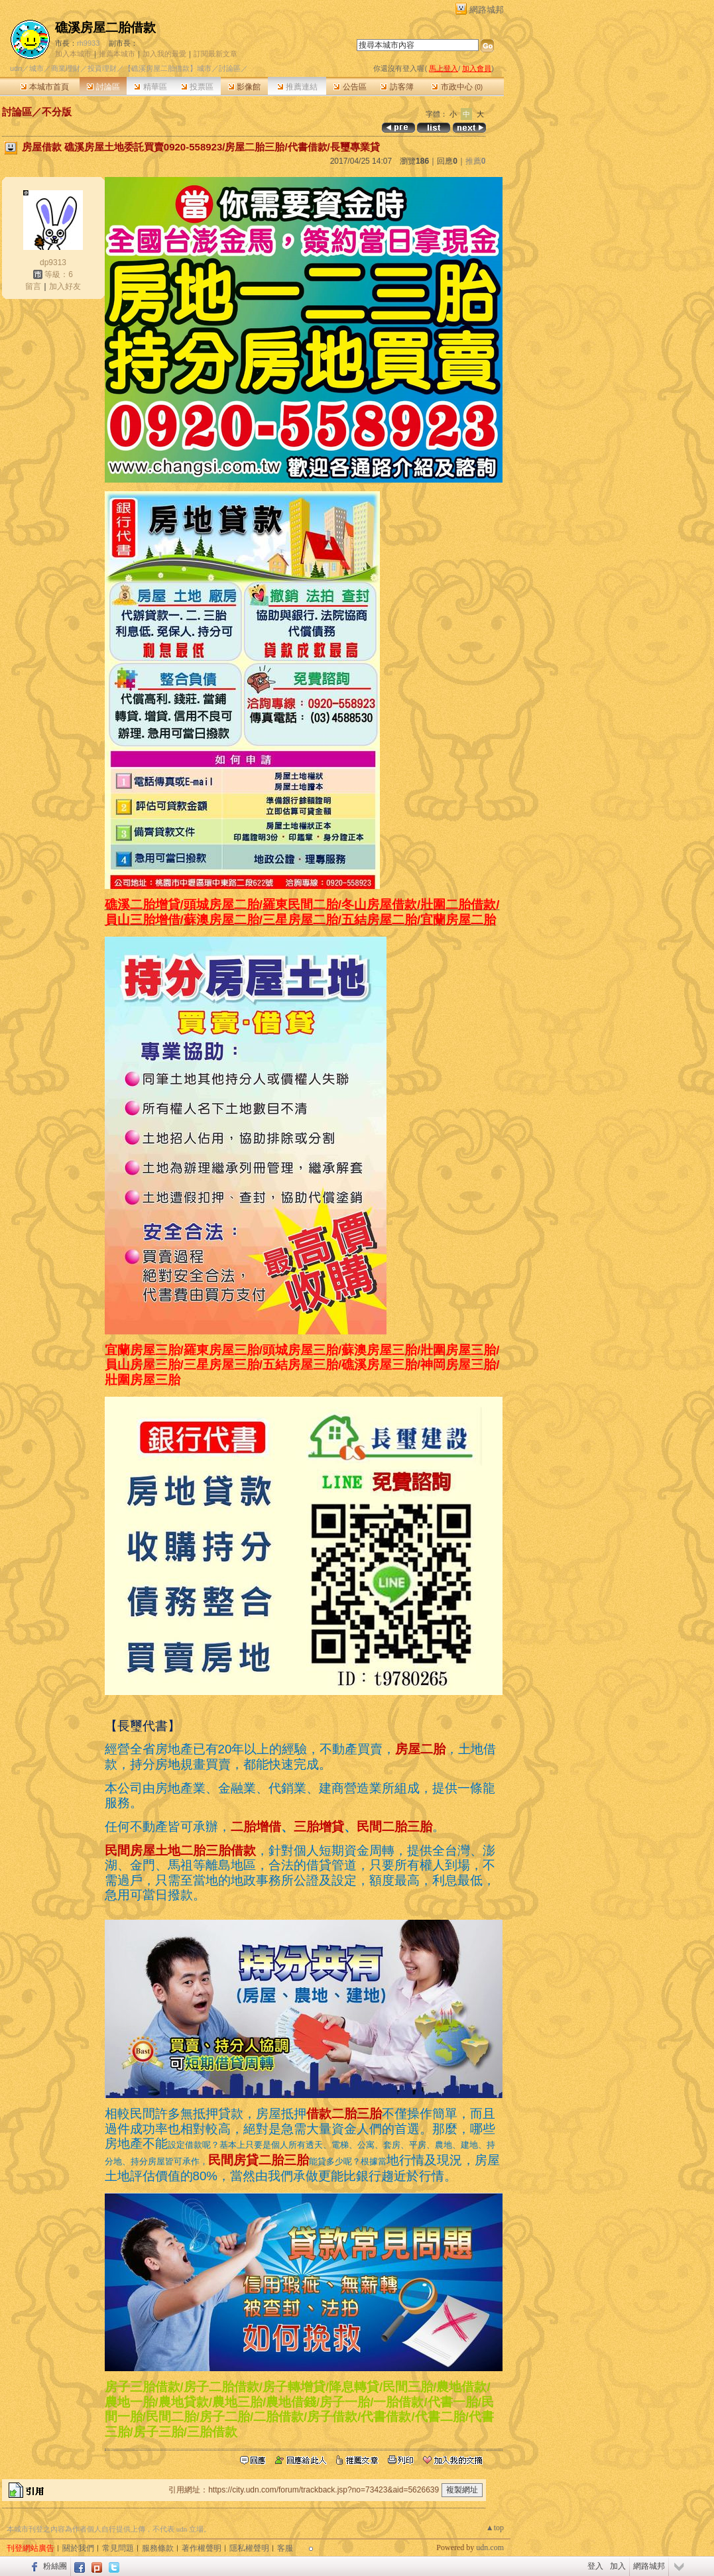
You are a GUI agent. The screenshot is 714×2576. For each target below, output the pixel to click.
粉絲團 (55, 2566)
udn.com (490, 2547)
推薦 (475, 161)
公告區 (349, 86)
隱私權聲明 (249, 2548)
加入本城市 (73, 54)
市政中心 (457, 86)
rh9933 (88, 43)
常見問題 (118, 2548)
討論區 (103, 86)
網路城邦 (486, 10)
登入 (595, 2566)
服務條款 (158, 2548)
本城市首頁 (45, 86)
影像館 (244, 86)
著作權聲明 (201, 2548)
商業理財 (65, 68)
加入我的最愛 (164, 54)
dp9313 (53, 262)
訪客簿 (397, 86)
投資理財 (102, 68)
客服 (285, 2548)
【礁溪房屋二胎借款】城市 (167, 68)
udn (16, 68)
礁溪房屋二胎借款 (105, 27)
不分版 (57, 111)
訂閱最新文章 (215, 54)
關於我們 (78, 2548)
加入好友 (65, 286)
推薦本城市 (117, 54)
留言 (33, 286)
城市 (36, 68)
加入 (618, 2566)
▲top (495, 2527)
